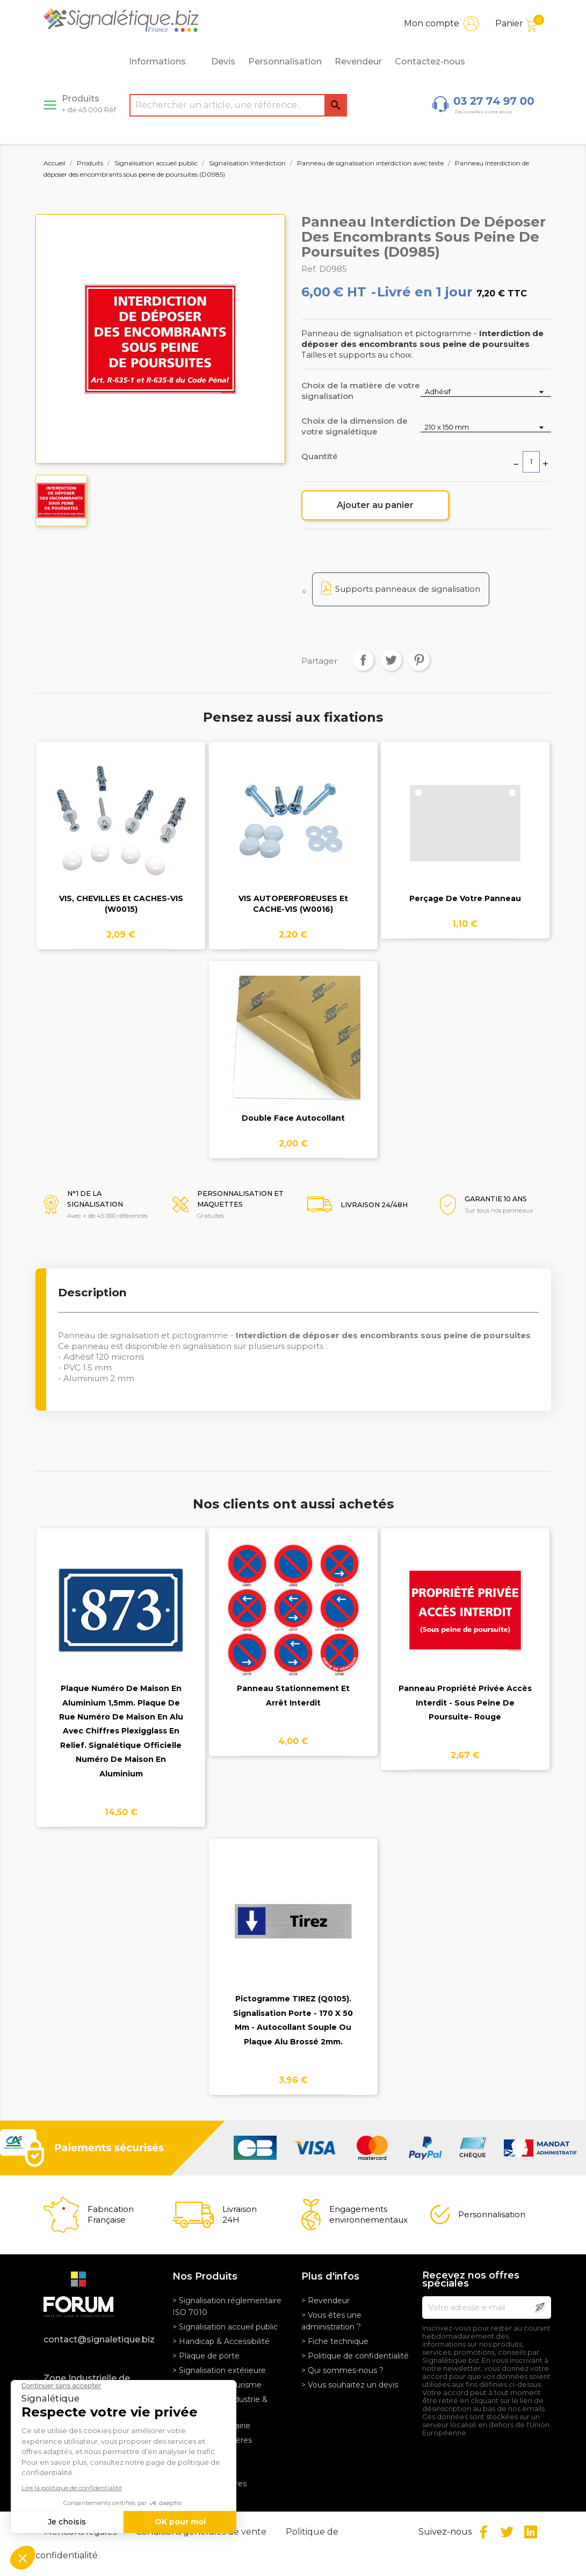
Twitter (507, 2532)
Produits (89, 103)
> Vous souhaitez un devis (349, 2385)
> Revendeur (325, 2300)
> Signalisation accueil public (225, 2327)
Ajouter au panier (375, 505)
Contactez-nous (430, 61)
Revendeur (358, 61)
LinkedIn (530, 2532)
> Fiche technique (334, 2341)
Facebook (483, 2532)
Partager (363, 660)
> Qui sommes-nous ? (342, 2370)
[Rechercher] (238, 105)
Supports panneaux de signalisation (407, 589)
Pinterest (419, 660)
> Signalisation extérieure (219, 2370)
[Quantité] (531, 462)
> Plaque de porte (206, 2356)
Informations (163, 61)
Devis (223, 61)
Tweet (391, 660)
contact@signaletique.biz (99, 2339)
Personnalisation (285, 61)
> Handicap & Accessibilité (221, 2341)
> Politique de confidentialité (355, 2356)
